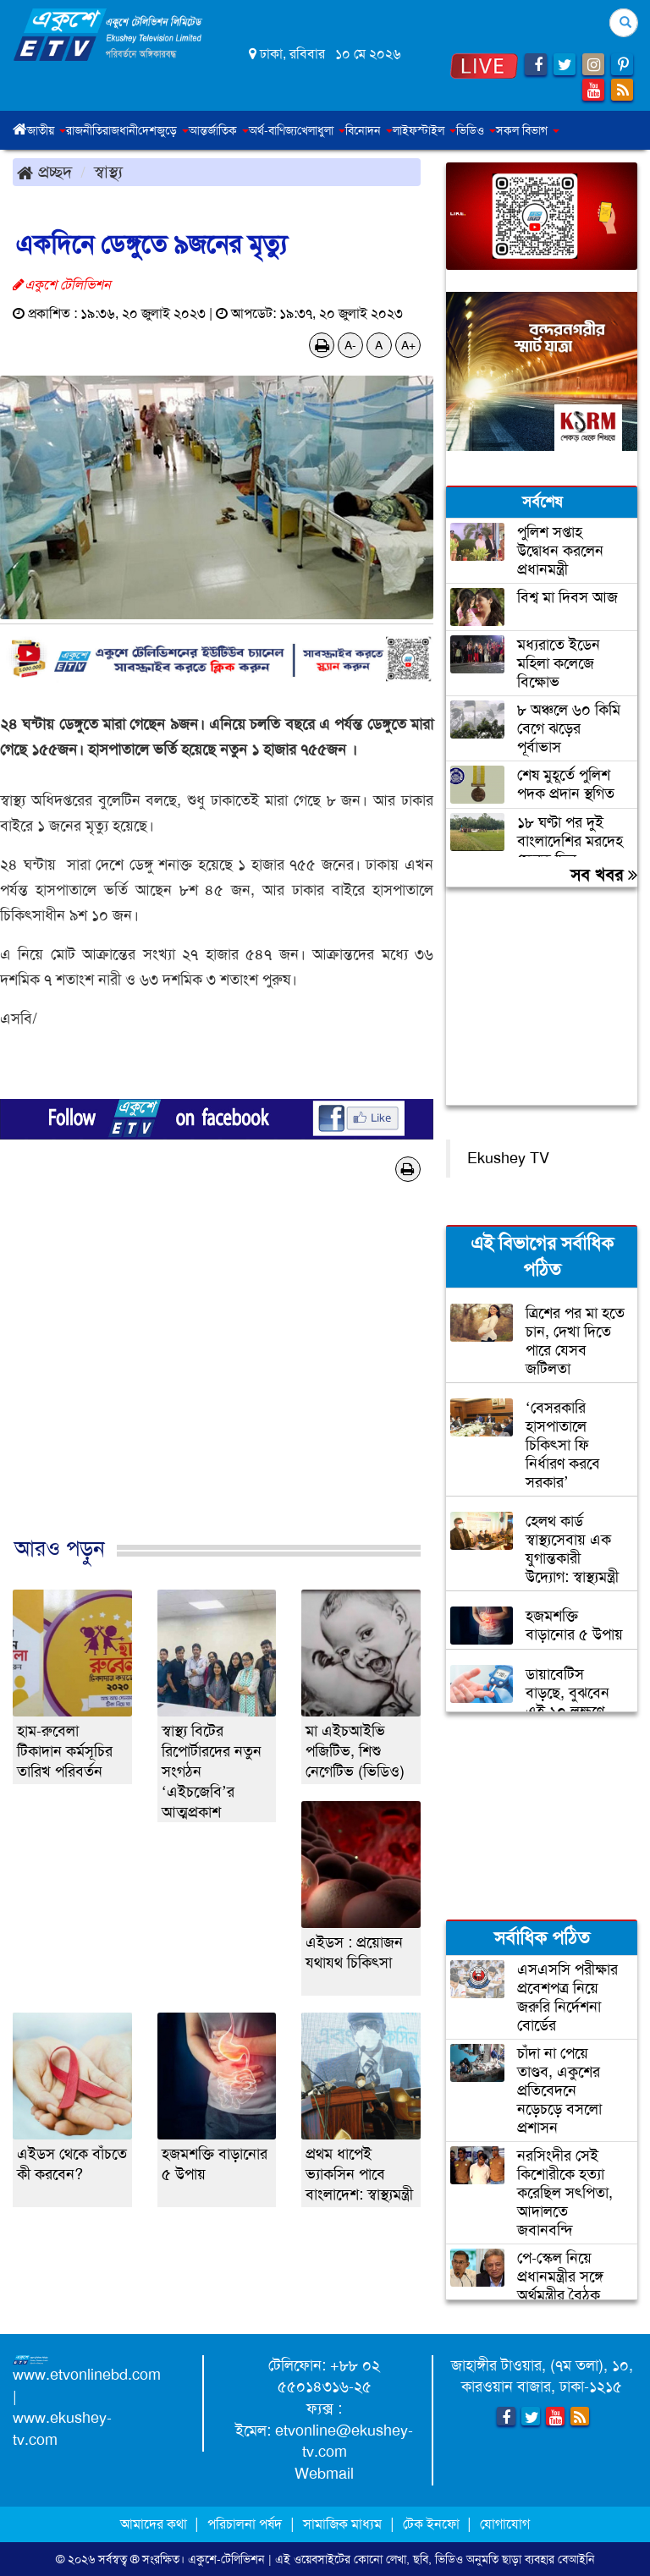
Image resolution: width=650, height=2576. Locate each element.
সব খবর (603, 875)
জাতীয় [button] (46, 130)
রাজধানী (120, 130)
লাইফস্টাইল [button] (424, 130)
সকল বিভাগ (527, 130)
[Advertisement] (217, 1376)
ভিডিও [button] (476, 130)
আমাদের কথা (155, 2524)
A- (350, 345)
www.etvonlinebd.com (87, 2375)
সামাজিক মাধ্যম (342, 2524)
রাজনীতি (84, 130)
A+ (408, 345)
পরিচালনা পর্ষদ (244, 2524)
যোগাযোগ (505, 2524)
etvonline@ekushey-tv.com (344, 2441)
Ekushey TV (508, 1158)
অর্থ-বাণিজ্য (273, 130)
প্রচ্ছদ (44, 172)
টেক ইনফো (433, 2524)
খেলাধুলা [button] (321, 130)
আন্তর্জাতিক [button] (219, 130)
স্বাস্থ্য (108, 172)
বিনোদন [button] (369, 130)
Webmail (324, 2473)
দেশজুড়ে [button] (163, 130)
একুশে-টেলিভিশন (226, 2559)
